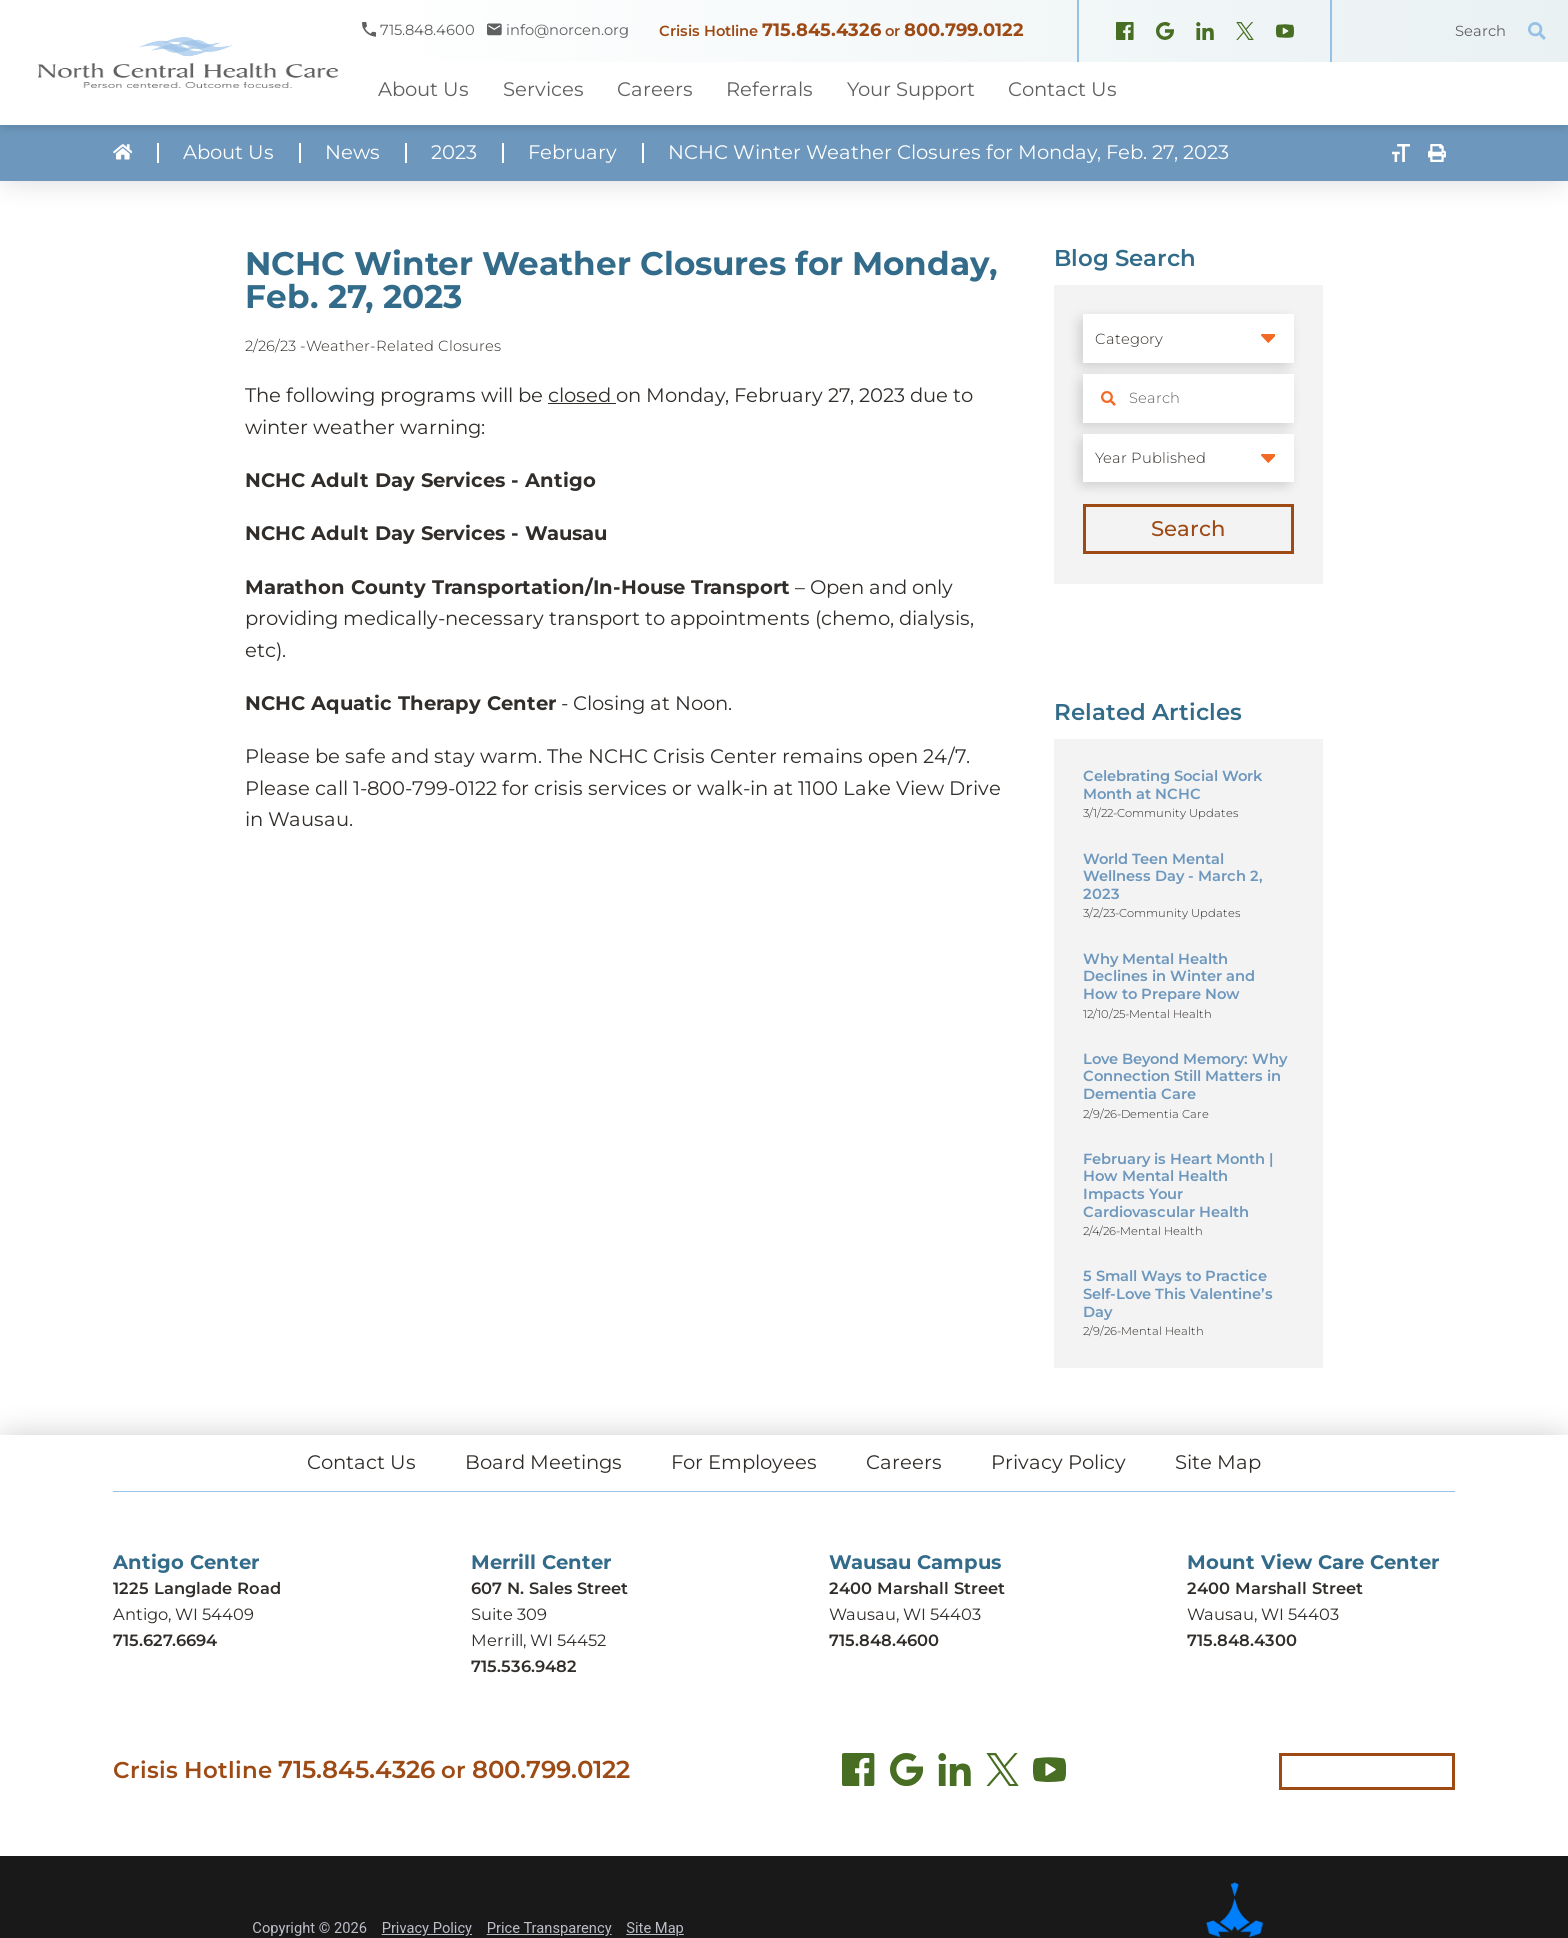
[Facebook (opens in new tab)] (858, 1774)
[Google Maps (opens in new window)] (1165, 34)
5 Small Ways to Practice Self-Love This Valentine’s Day (1178, 1293)
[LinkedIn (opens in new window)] (1205, 34)
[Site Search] (1537, 31)
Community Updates (1177, 813)
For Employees (744, 1462)
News (352, 153)
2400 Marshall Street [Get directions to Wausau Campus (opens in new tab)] (917, 1588)
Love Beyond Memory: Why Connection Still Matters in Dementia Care (1185, 1076)
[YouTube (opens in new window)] (1285, 34)
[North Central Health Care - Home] (181, 62)
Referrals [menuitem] (769, 89)
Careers (904, 1462)
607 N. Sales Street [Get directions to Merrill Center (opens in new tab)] (549, 1588)
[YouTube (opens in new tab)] (1049, 1774)
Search (1188, 528)
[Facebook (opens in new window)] (1125, 34)
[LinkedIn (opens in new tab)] (954, 1774)
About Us (228, 153)
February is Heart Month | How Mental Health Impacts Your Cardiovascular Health (1178, 1185)
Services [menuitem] (543, 89)
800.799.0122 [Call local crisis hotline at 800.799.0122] (551, 1769)
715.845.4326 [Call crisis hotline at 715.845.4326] (356, 1769)
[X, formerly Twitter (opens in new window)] (1245, 34)
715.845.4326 (821, 30)
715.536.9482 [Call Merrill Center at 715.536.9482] (524, 1666)
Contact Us (361, 1462)
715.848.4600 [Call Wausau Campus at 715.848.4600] (884, 1640)
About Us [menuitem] (423, 89)
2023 (454, 153)
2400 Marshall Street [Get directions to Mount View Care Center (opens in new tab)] (1275, 1588)
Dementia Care (1165, 1114)
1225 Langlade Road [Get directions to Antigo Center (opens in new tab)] (197, 1588)
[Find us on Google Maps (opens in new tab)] (906, 1774)
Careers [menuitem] (655, 89)
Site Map (1218, 1462)
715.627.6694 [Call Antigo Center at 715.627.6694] (165, 1640)
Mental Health (1170, 1014)
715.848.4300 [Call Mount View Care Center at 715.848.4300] (1242, 1640)
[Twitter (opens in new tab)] (1002, 1774)
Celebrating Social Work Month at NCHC (1172, 785)
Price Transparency (549, 1928)
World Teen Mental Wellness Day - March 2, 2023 (1173, 876)
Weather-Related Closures (403, 346)
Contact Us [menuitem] (1062, 89)
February (572, 153)
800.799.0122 (964, 30)
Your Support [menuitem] (911, 89)
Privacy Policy (1058, 1462)
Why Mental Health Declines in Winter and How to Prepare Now (1169, 976)
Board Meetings (543, 1462)
